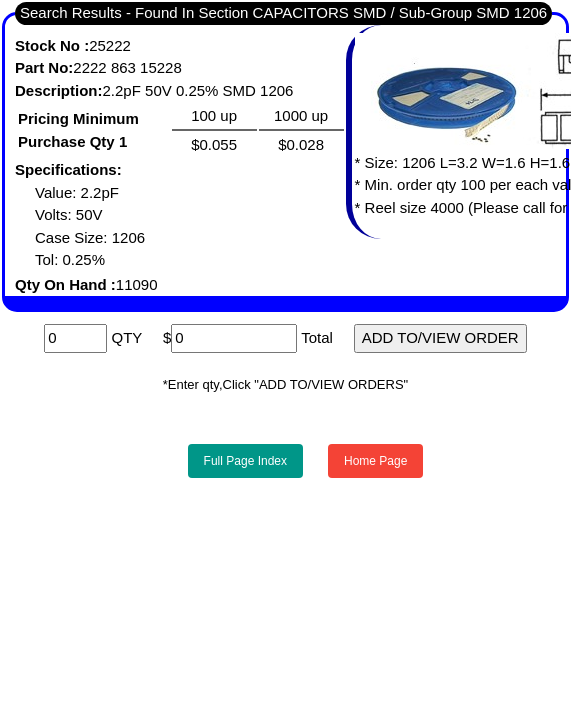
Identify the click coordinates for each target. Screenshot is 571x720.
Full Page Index (245, 461)
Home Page (375, 461)
